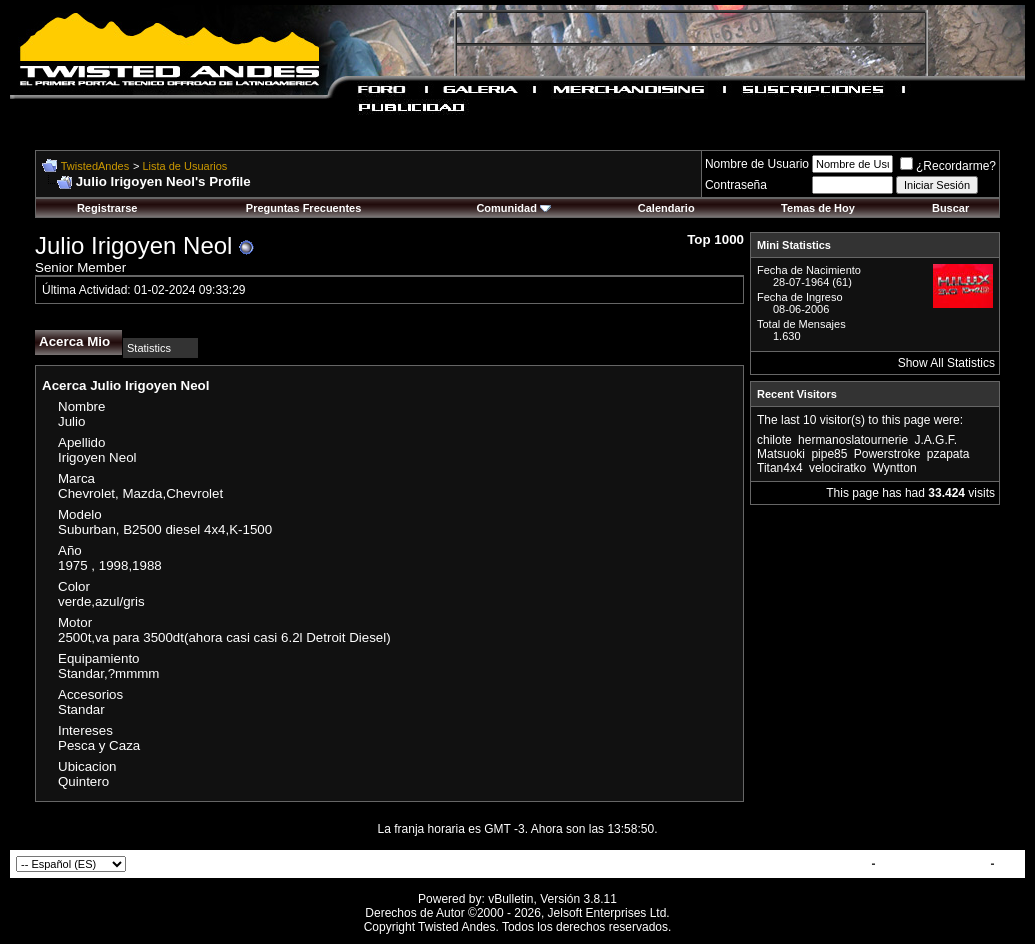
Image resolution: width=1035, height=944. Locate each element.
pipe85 (829, 454)
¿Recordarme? (948, 166)
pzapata (948, 454)
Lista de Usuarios (184, 166)
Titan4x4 (780, 468)
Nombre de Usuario (757, 164)
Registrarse (107, 208)
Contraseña (736, 185)
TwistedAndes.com (933, 864)
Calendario (666, 208)
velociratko (837, 468)
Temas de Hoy (818, 208)
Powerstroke (887, 454)
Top (1008, 864)
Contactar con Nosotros (799, 864)
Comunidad (513, 208)
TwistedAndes (95, 166)
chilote (774, 440)
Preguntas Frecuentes (304, 208)
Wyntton (895, 468)
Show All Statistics (946, 363)
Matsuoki (781, 454)
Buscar (950, 208)
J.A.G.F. (935, 440)
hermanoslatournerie (853, 440)
